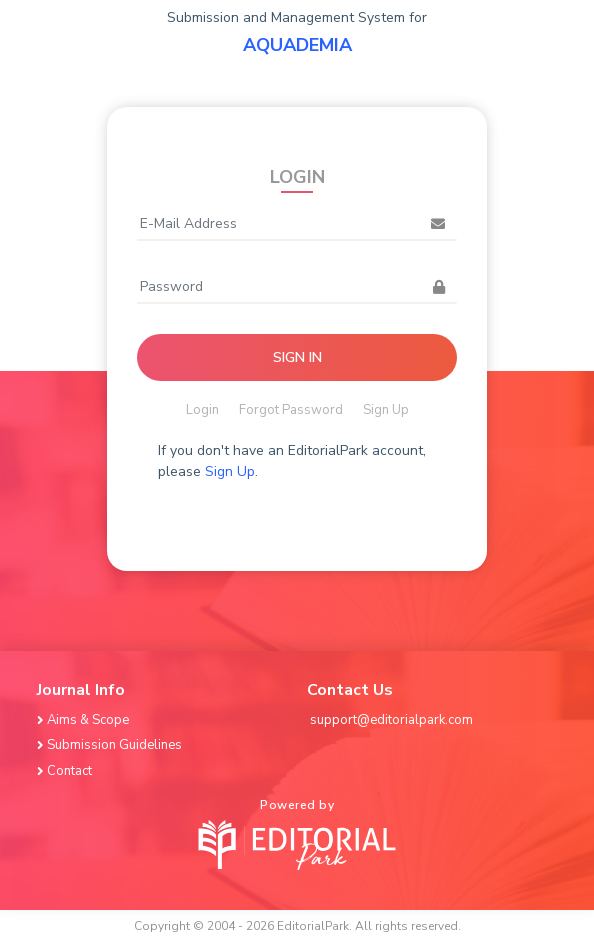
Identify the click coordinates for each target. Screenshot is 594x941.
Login (202, 410)
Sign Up (386, 410)
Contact (66, 771)
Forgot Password (291, 410)
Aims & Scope (84, 720)
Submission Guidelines (111, 745)
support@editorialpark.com (391, 720)
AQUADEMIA (297, 45)
